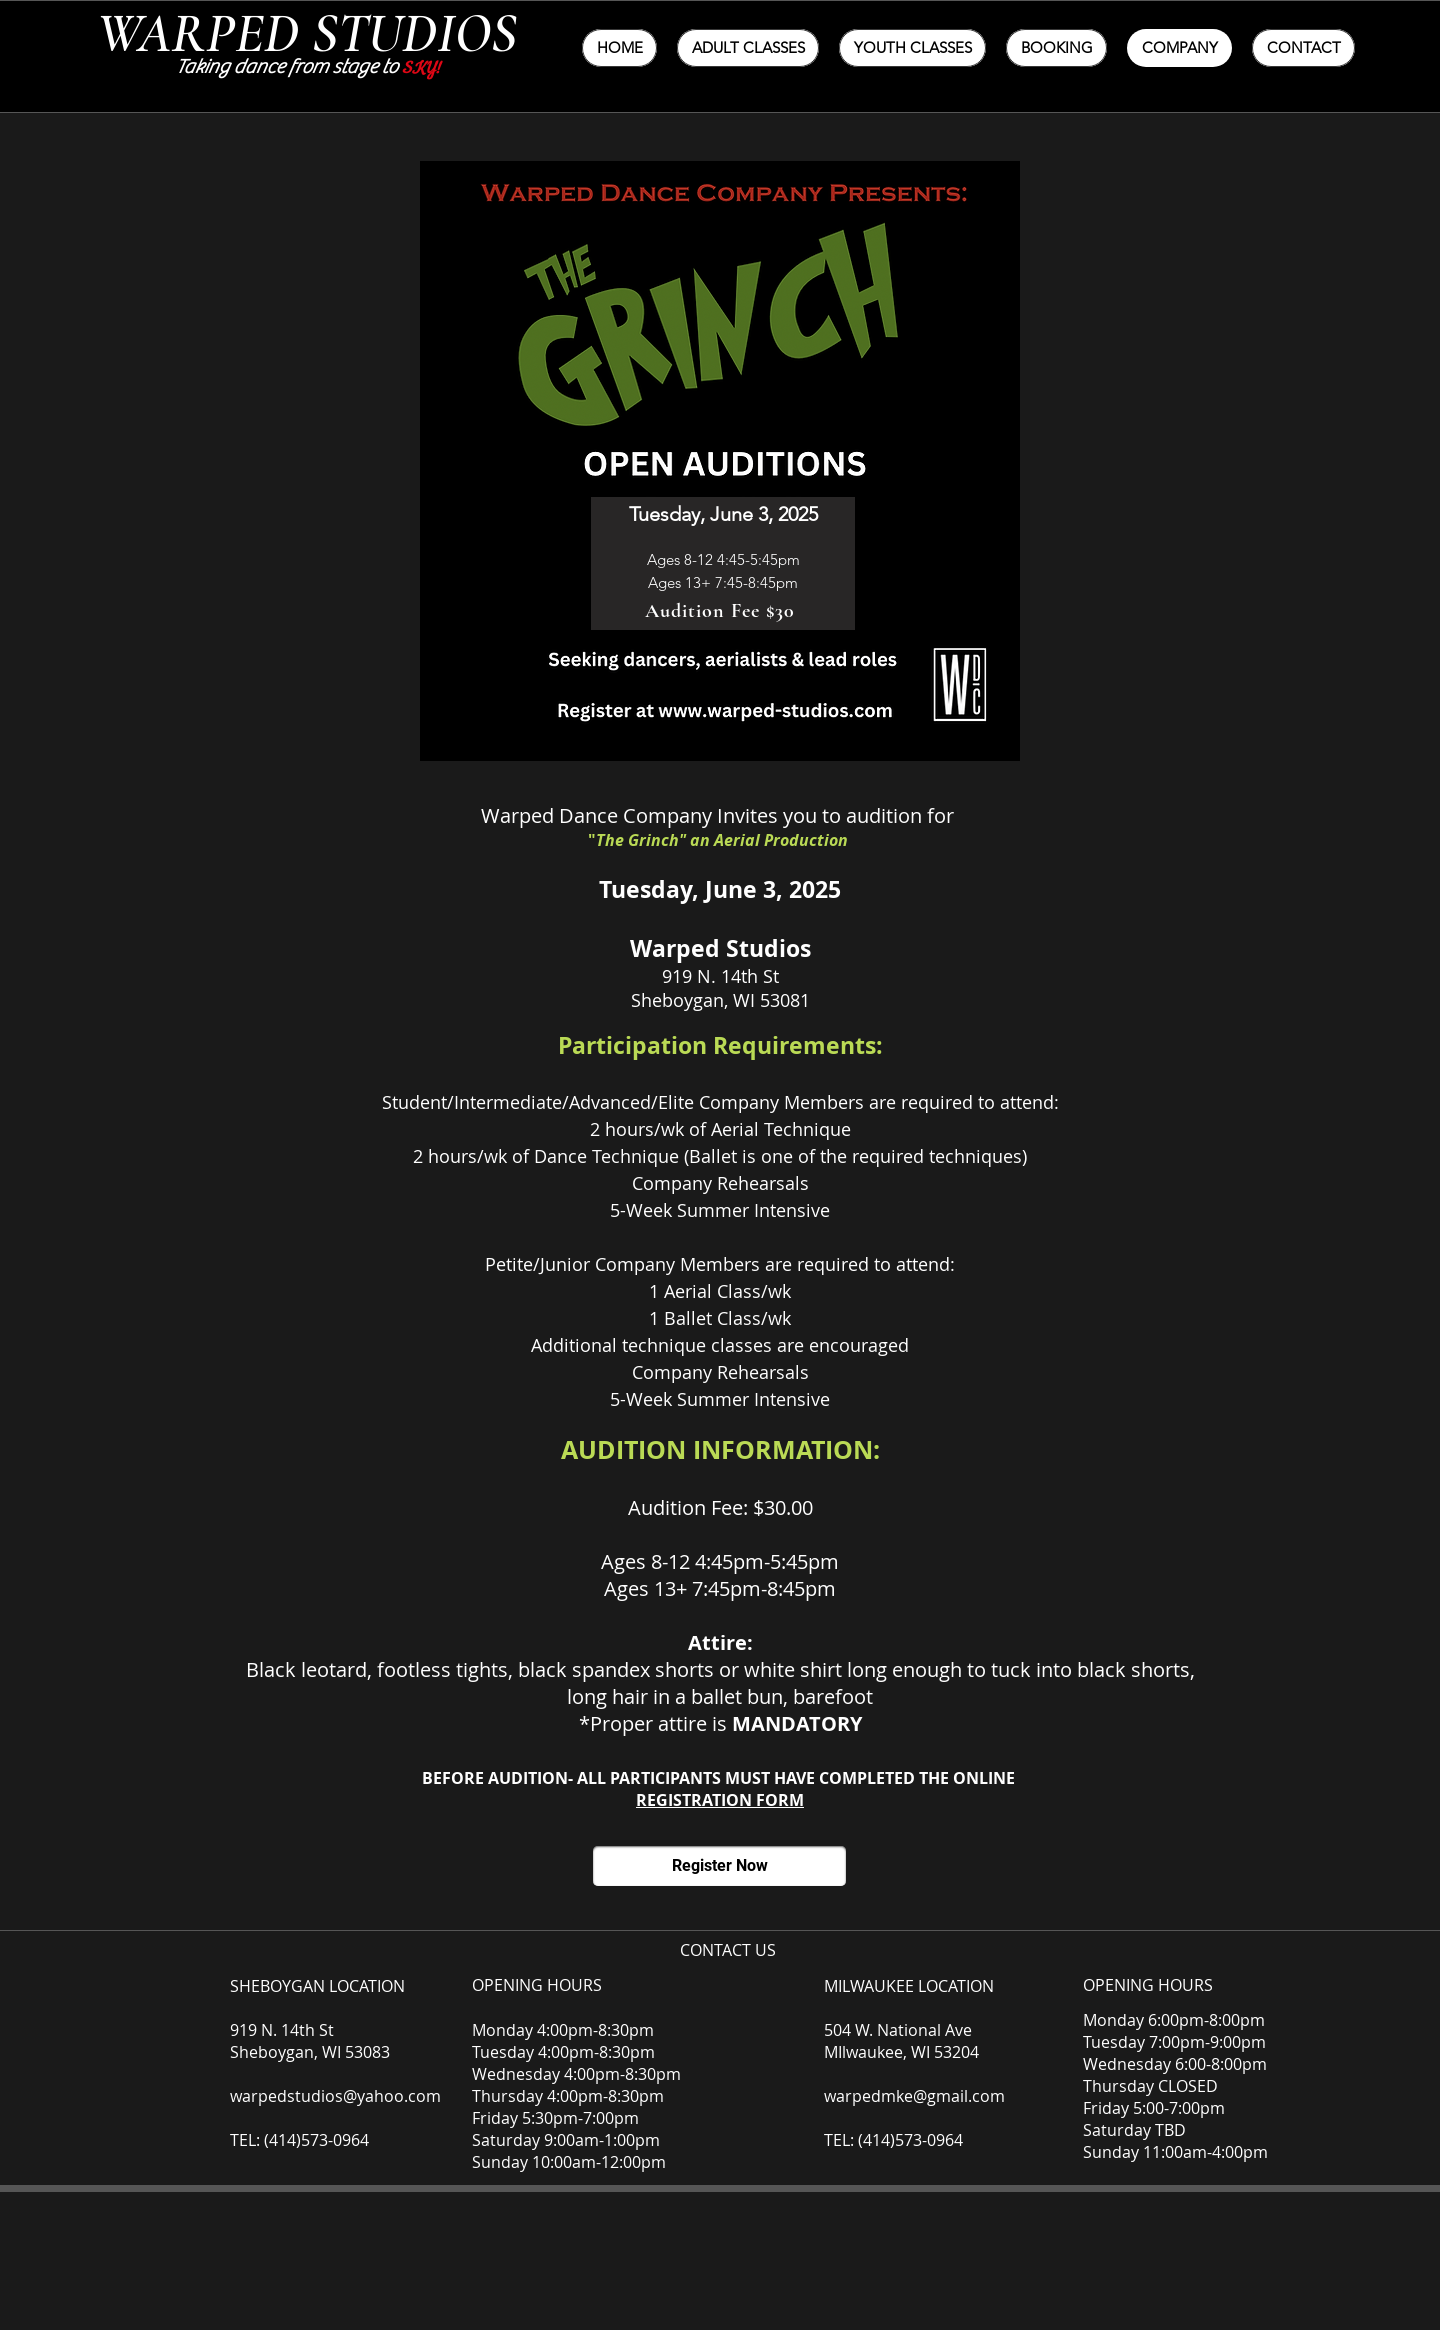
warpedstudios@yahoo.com (335, 2096)
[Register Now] (719, 1866)
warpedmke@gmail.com (914, 2096)
